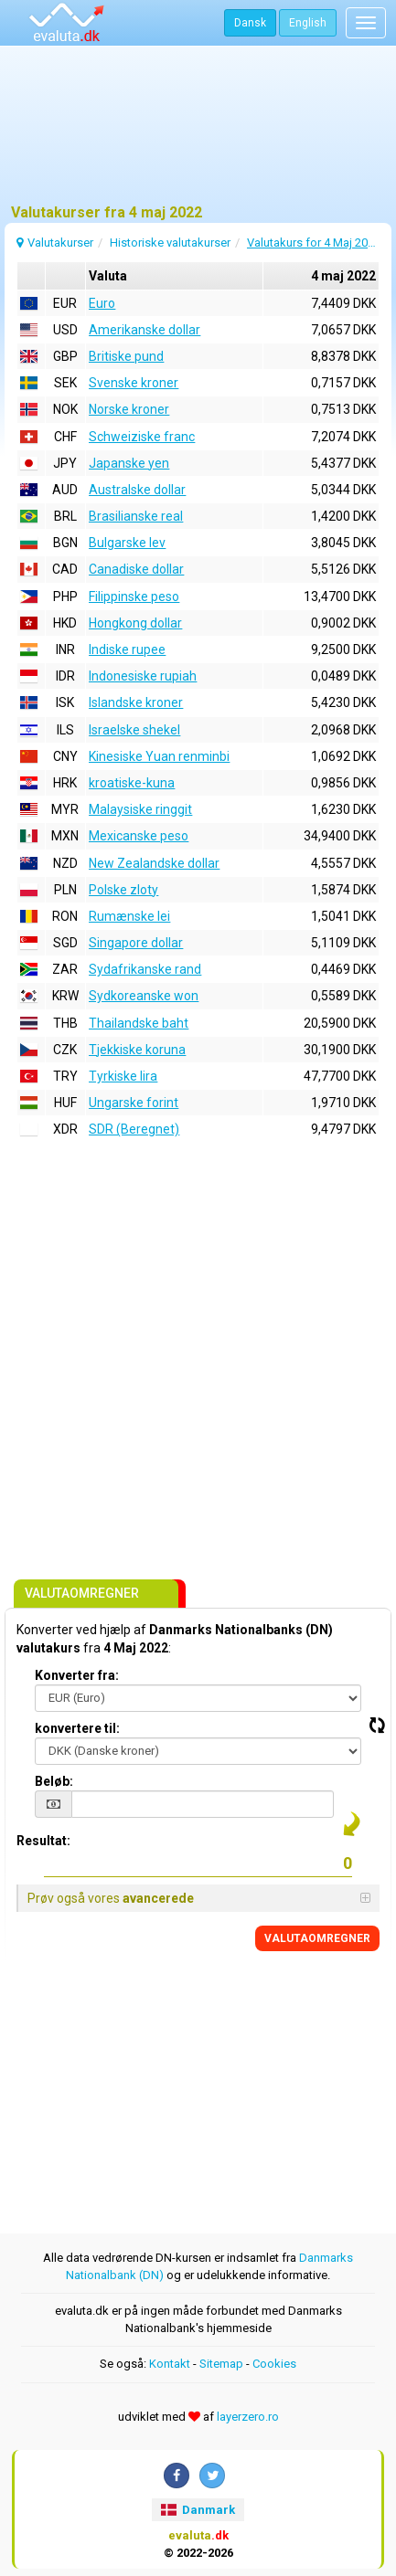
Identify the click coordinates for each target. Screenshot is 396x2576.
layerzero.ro (248, 2416)
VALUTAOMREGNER (317, 1938)
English (307, 22)
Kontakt (169, 2363)
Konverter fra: (77, 1675)
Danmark (198, 2510)
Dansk (250, 22)
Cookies (274, 2363)
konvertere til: (77, 1728)
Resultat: (43, 1840)
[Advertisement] (198, 132)
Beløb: (54, 1781)
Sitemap (221, 2363)
